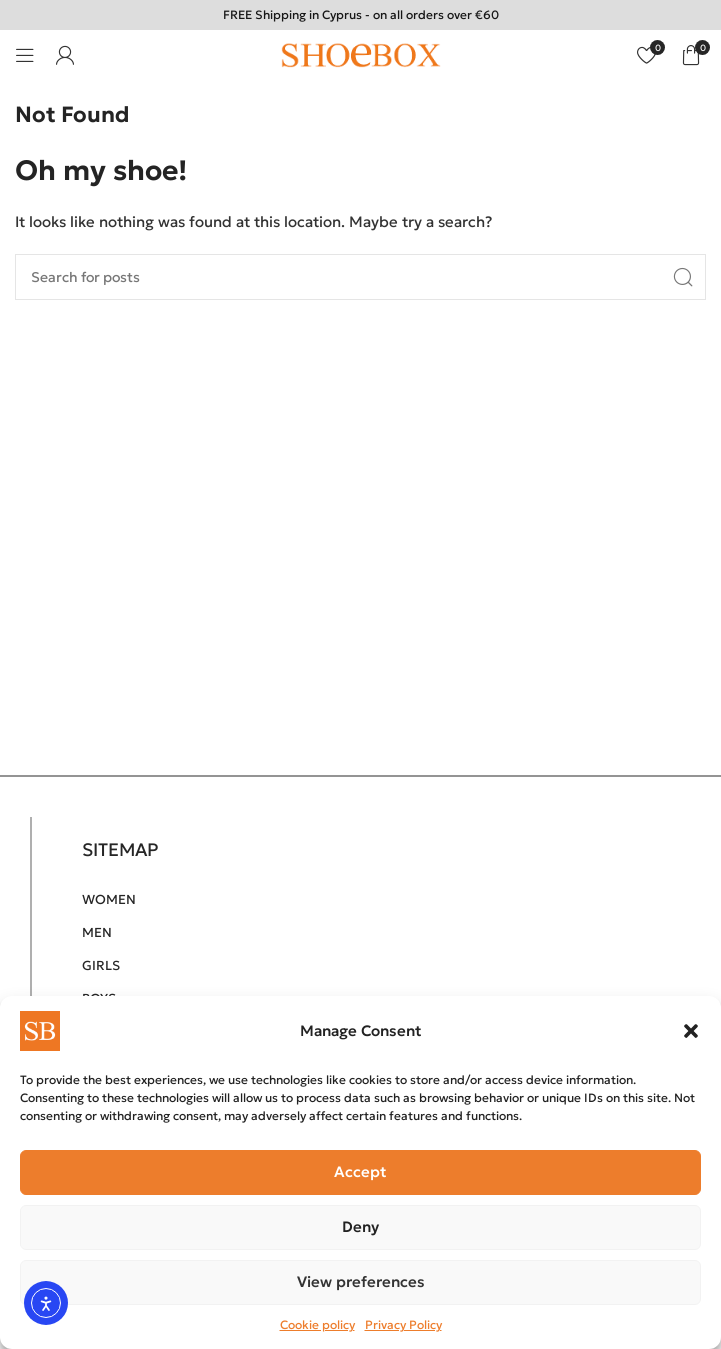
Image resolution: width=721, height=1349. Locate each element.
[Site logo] (361, 53)
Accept (360, 1171)
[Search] (360, 277)
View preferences (361, 1281)
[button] (691, 1031)
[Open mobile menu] (25, 55)
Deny (360, 1226)
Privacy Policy (403, 1324)
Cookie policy (317, 1324)
